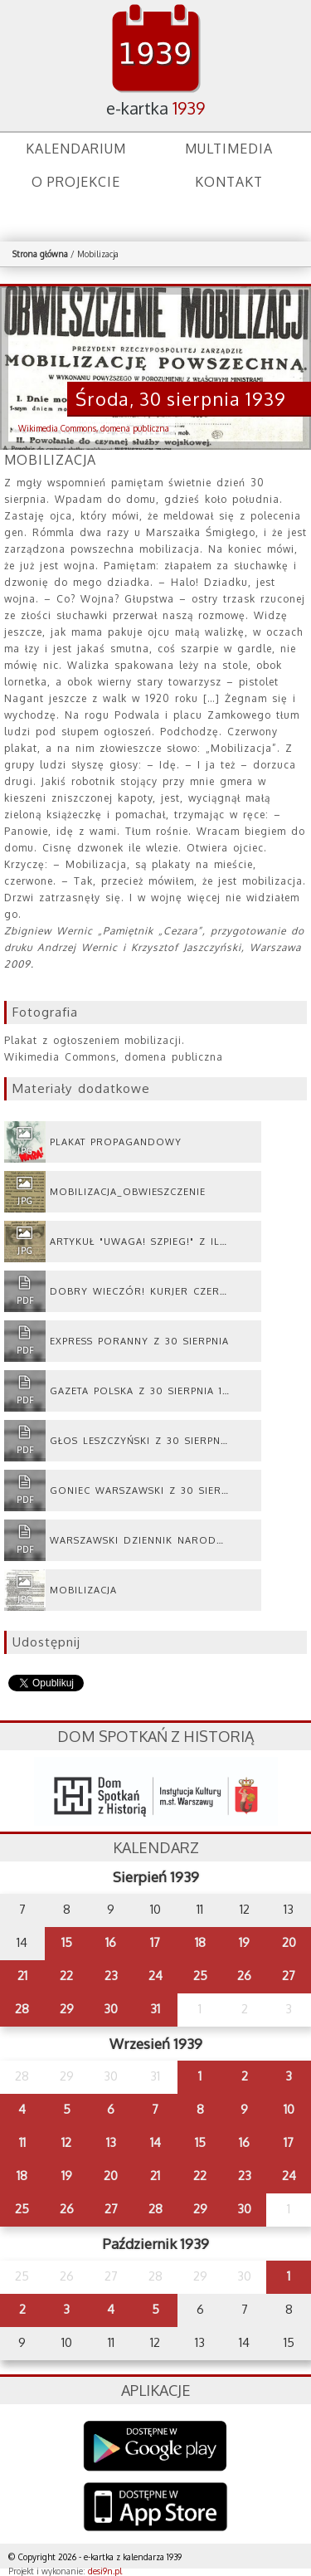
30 (111, 2009)
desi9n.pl (105, 2571)
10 (289, 2109)
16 (110, 1942)
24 (155, 1975)
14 (155, 2142)
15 (66, 1942)
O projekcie (76, 181)
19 (244, 1942)
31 (155, 2009)
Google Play (155, 2446)
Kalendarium (76, 148)
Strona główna (40, 254)
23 (111, 1975)
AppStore (155, 2508)
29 (67, 2009)
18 (200, 1942)
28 (22, 2009)
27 (288, 1975)
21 (22, 1975)
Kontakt (229, 181)
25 (200, 1975)
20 (289, 1942)
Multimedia (229, 148)
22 (66, 1975)
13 (111, 2142)
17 (155, 1942)
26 (244, 1975)
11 (22, 2142)
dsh (156, 1791)
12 (66, 2142)
